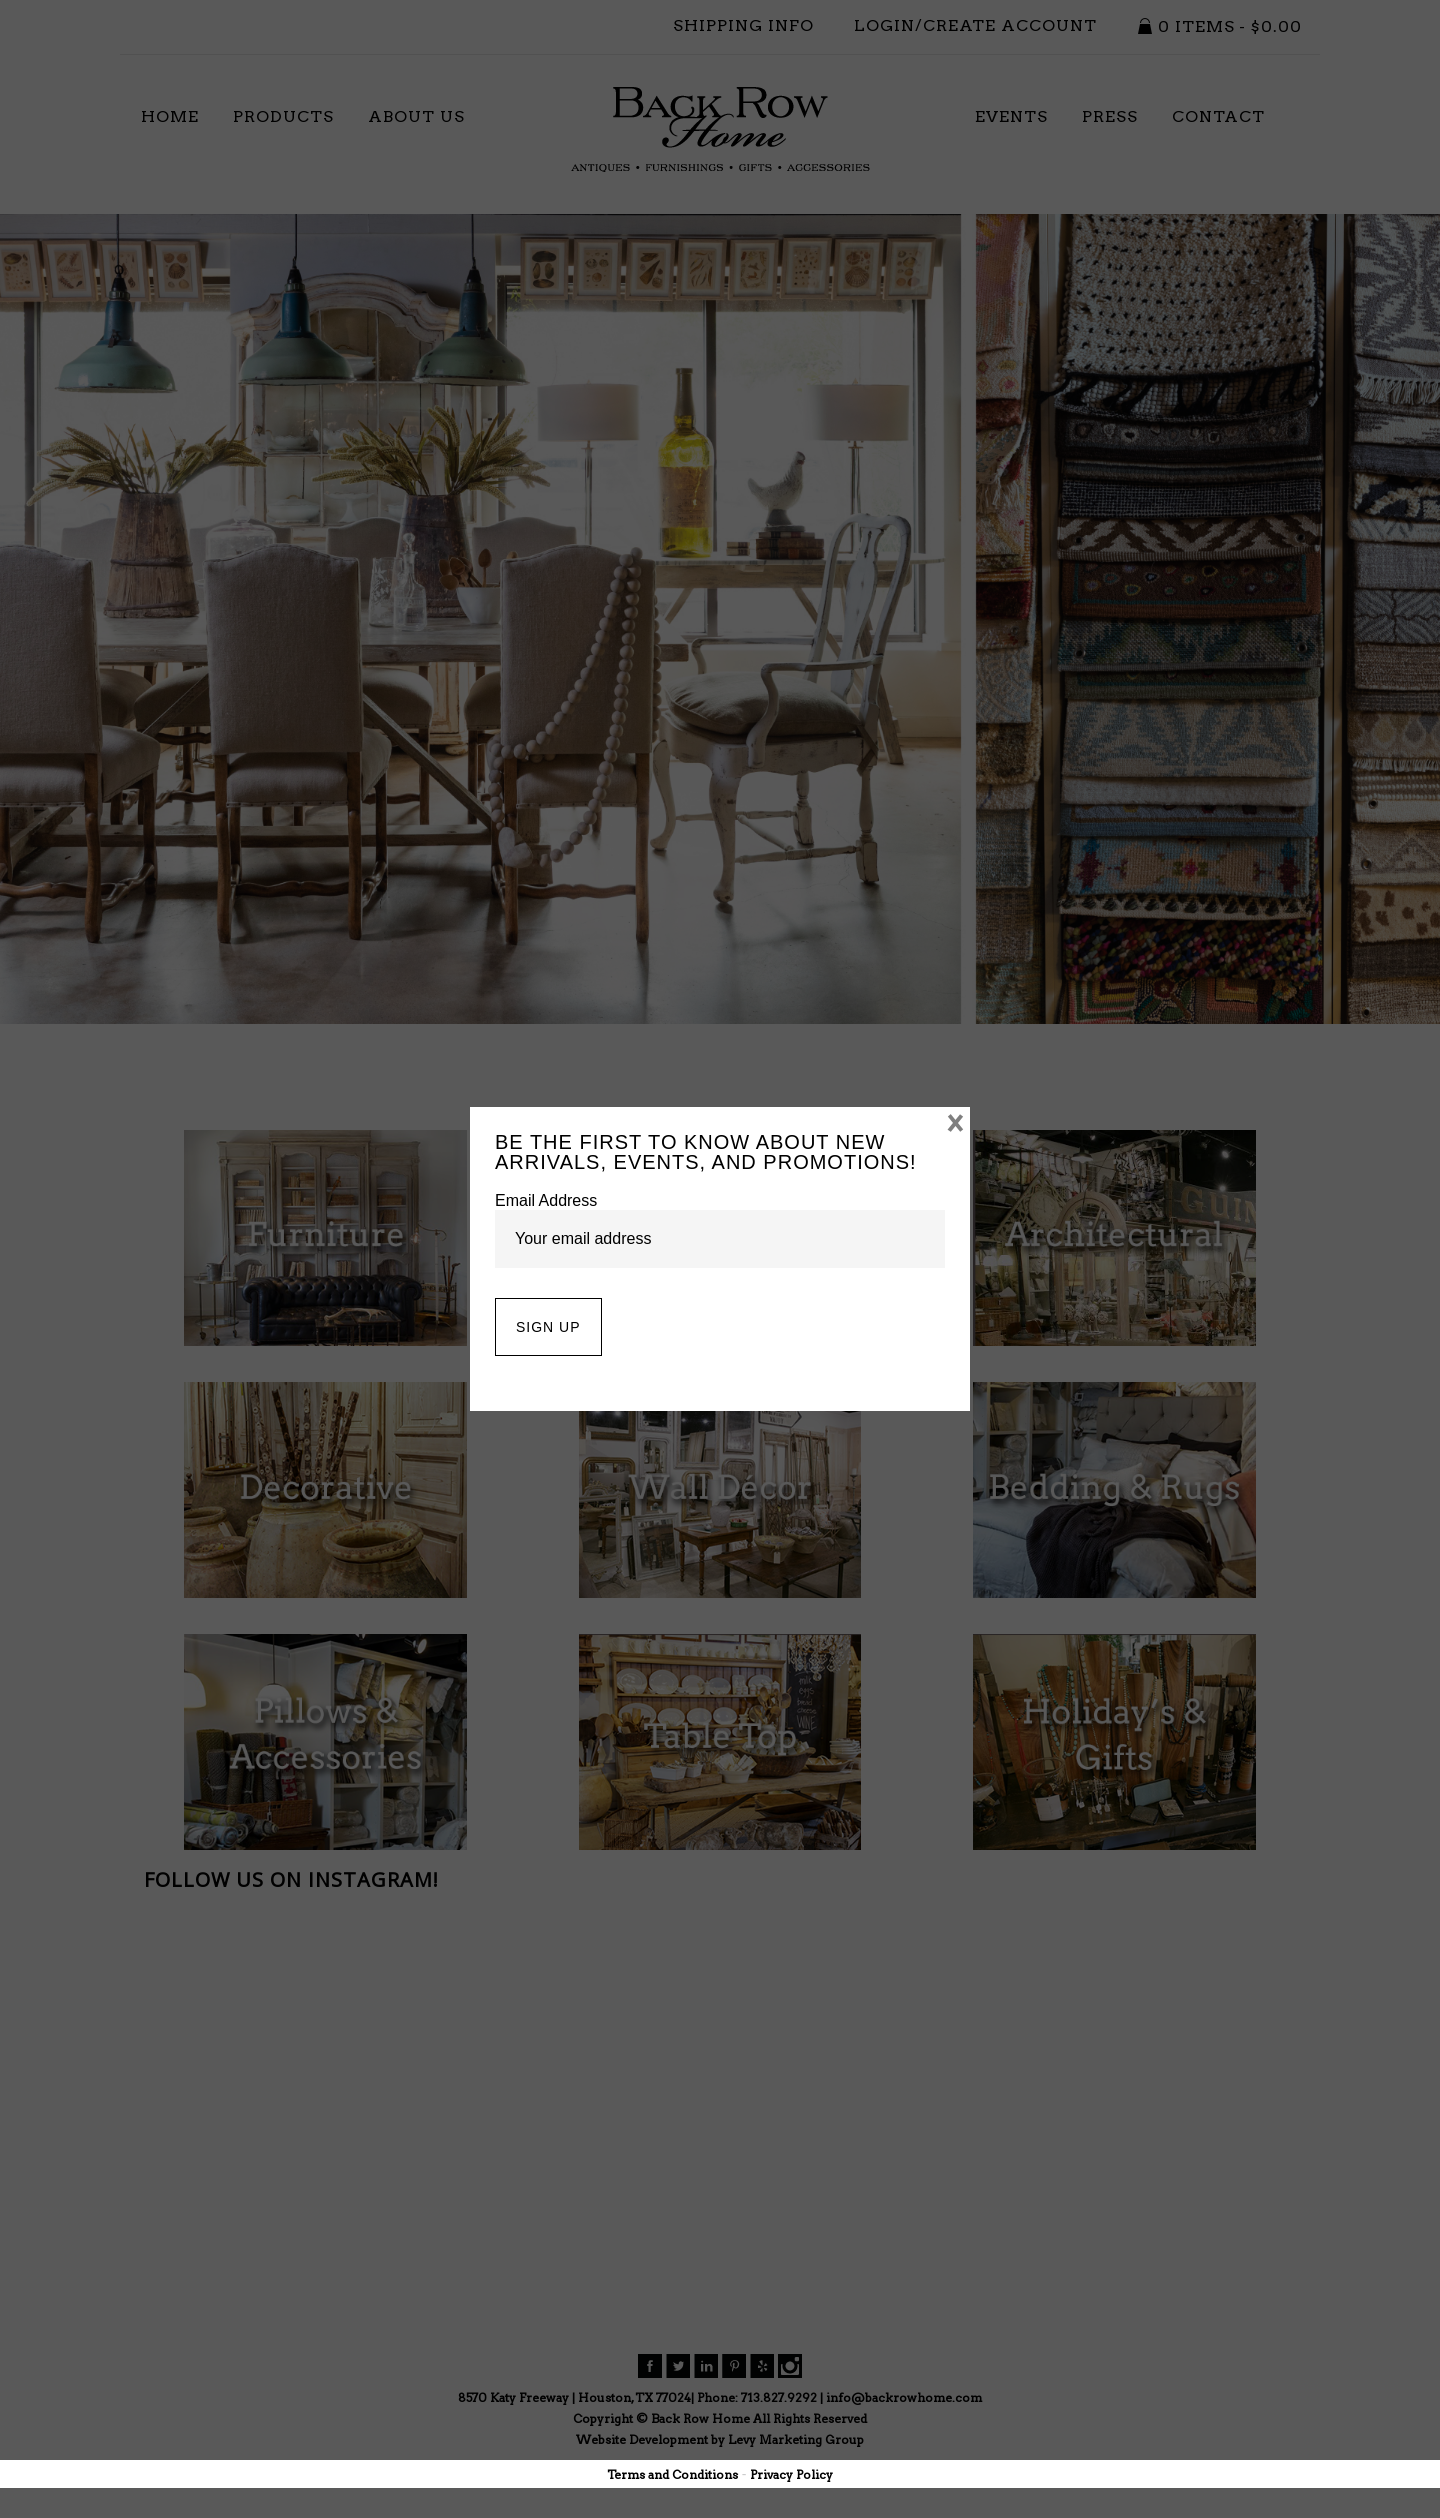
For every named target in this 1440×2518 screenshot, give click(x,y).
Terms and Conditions (672, 2474)
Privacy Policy (791, 2474)
